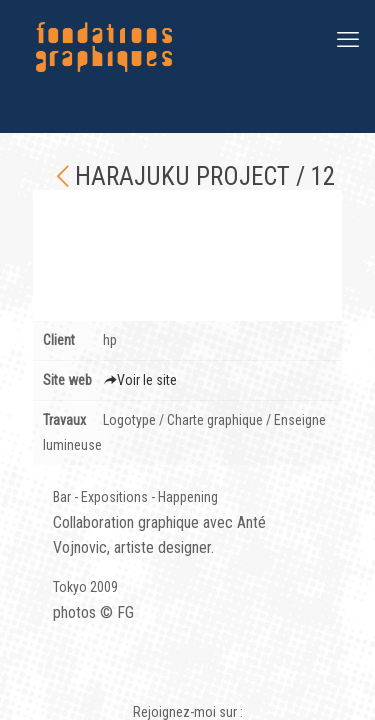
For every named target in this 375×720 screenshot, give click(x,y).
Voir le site (140, 380)
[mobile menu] (348, 40)
